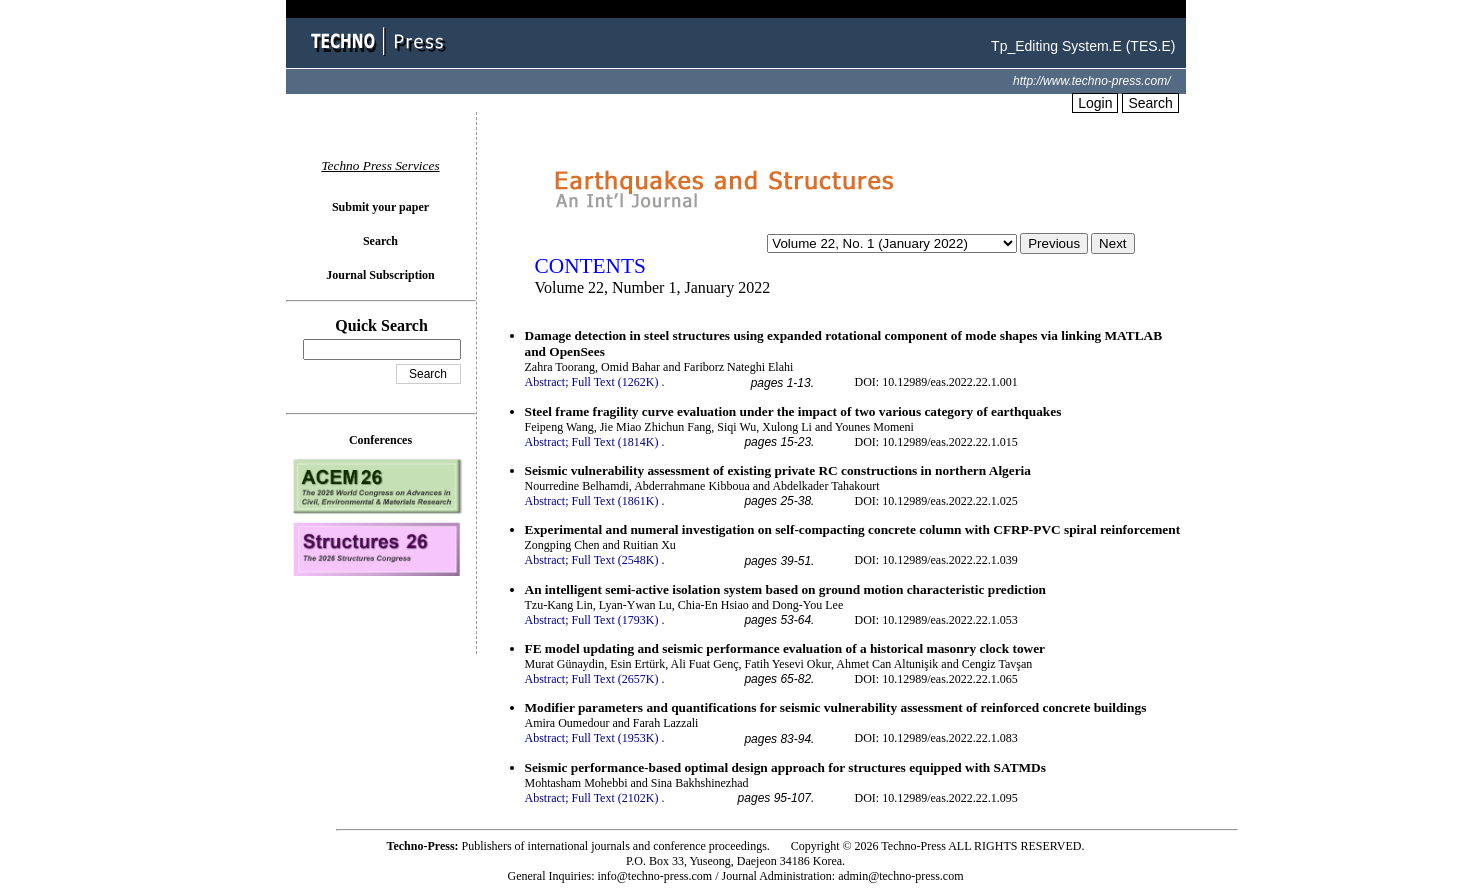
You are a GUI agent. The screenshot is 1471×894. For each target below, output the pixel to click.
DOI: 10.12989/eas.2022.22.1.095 (936, 798)
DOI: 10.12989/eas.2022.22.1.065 (936, 679)
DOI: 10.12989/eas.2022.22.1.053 (936, 620)
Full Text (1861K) (615, 501)
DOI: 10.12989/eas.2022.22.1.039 (936, 560)
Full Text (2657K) (615, 679)
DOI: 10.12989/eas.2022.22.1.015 (936, 442)
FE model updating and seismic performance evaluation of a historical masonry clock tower (785, 648)
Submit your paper (380, 207)
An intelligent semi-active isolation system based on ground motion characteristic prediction (786, 589)
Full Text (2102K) (615, 798)
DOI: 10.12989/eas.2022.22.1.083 (936, 738)
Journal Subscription (380, 275)
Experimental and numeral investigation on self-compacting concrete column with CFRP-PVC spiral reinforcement (853, 529)
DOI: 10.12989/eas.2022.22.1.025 (936, 501)
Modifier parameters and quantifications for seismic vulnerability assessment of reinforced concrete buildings (836, 707)
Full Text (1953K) (615, 738)
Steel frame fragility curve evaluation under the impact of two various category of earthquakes (793, 411)
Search (1150, 103)
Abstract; (547, 382)
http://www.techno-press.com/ (1091, 81)
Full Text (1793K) (615, 620)
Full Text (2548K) (615, 560)
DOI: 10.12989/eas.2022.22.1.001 (936, 382)
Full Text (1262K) (615, 382)
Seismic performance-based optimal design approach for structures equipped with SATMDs (785, 767)
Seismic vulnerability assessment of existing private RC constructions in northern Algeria (778, 470)
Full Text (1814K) (615, 442)
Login (1095, 103)
